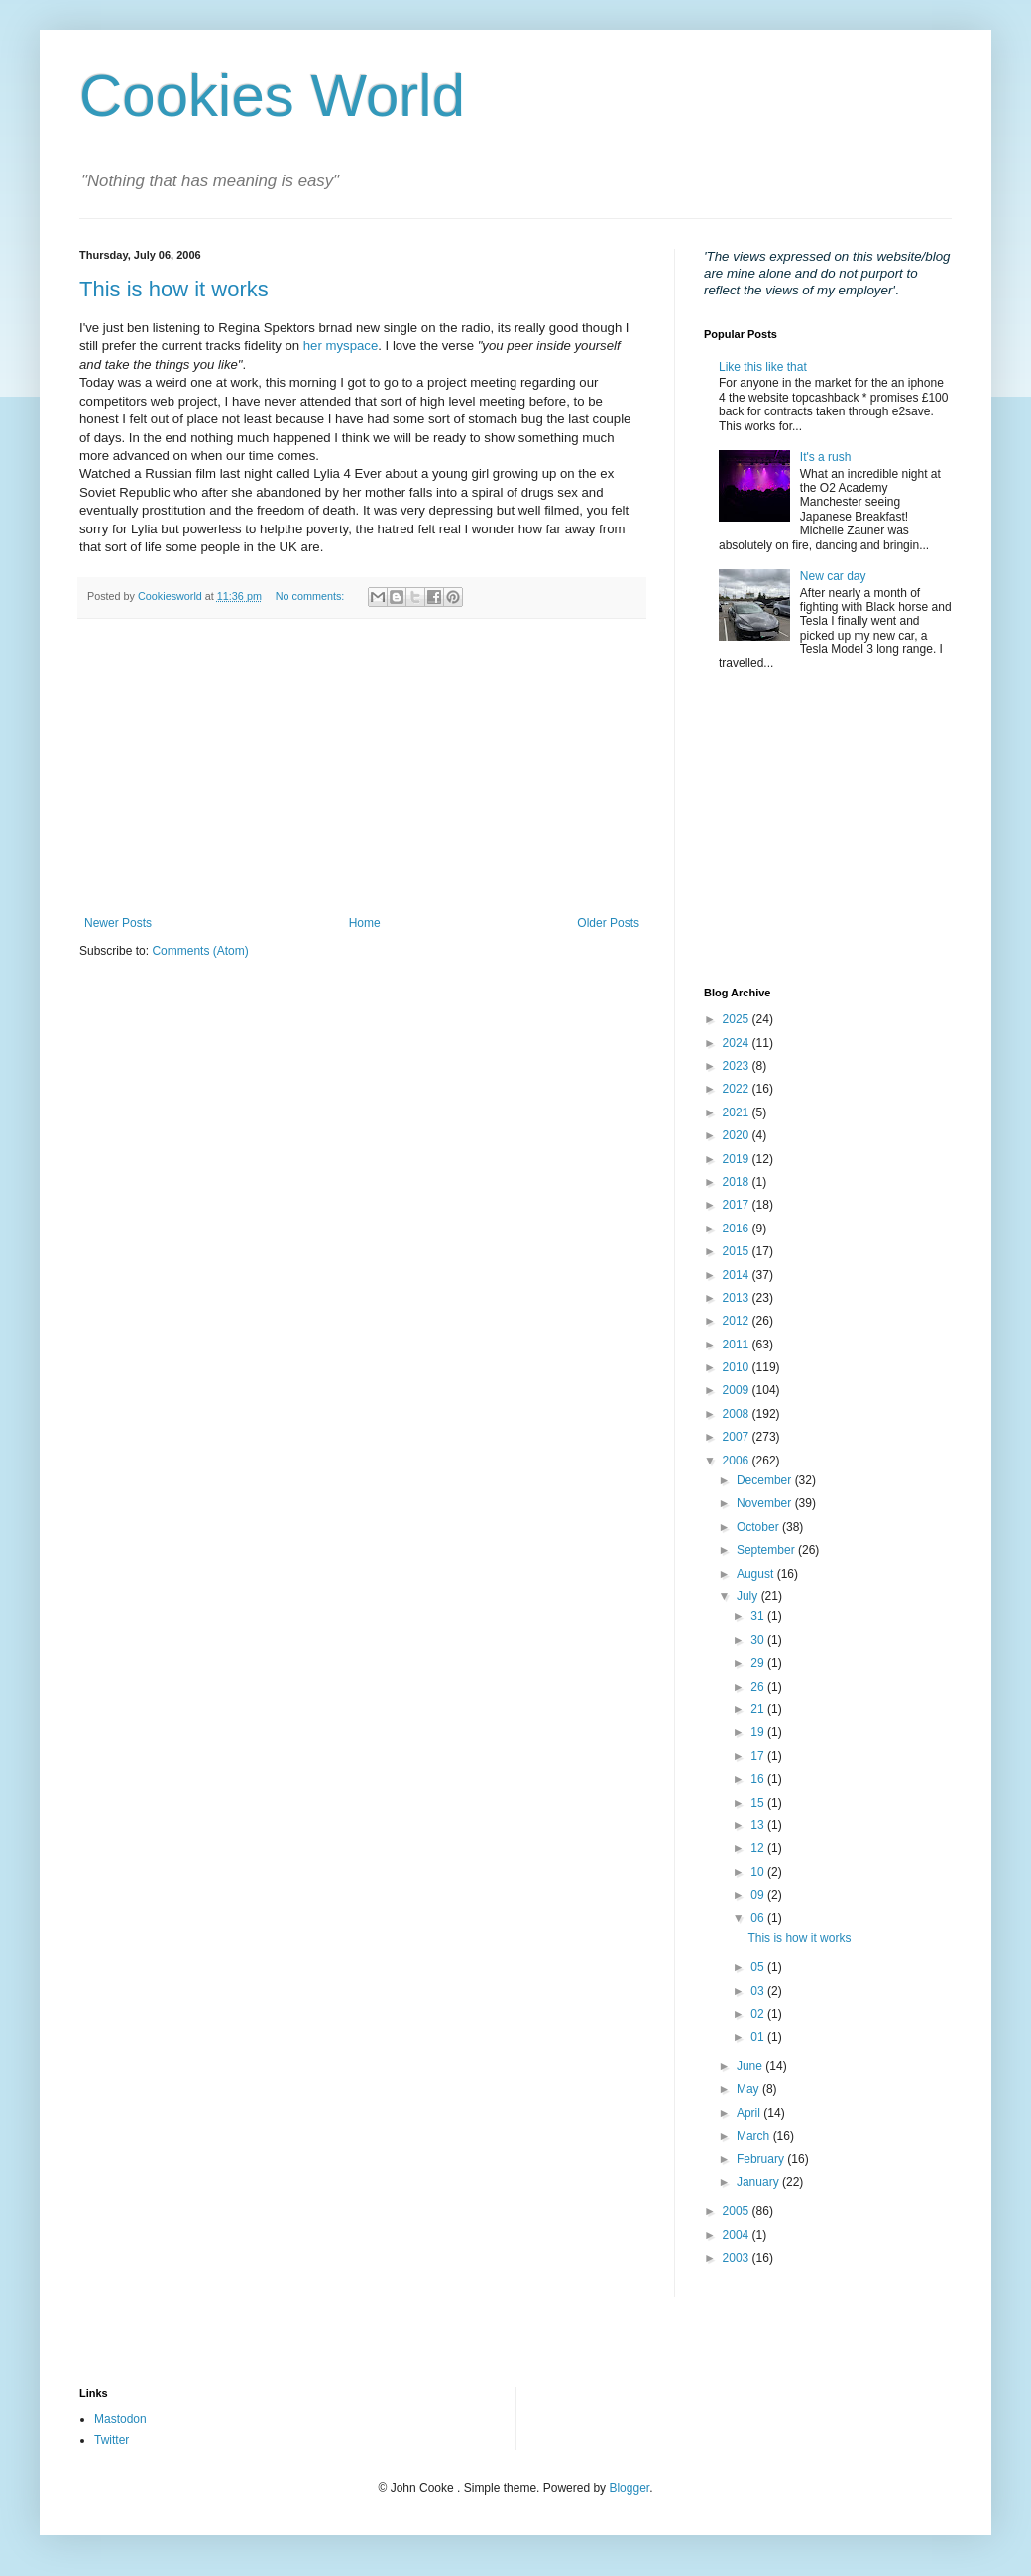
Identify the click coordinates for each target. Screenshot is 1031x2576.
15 (758, 1803)
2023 (737, 1066)
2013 (737, 1298)
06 (758, 1918)
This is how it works (174, 289)
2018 (737, 1182)
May (749, 2089)
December (766, 1480)
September (767, 1550)
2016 (737, 1228)
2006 (737, 1460)
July (749, 1596)
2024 (737, 1043)
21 (758, 1709)
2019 (737, 1159)
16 (758, 1779)
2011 (737, 1344)
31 (758, 1616)
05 (758, 1967)
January (759, 2182)
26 (758, 1687)
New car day (833, 576)
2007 (737, 1437)
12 (758, 1848)
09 (758, 1895)
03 (758, 1991)
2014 (737, 1275)
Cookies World (272, 95)
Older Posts (608, 923)
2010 (737, 1367)
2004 (737, 2235)
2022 (737, 1089)
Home (365, 923)
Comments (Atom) (200, 951)
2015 (737, 1251)
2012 (737, 1321)
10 (758, 1872)
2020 (737, 1135)
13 (758, 1825)
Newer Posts (118, 923)
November (766, 1503)
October (759, 1527)
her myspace (341, 345)
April (750, 2113)
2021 (737, 1112)
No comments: (312, 596)
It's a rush (826, 457)
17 (758, 1756)
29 (758, 1663)
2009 (737, 1390)
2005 (737, 2211)
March (755, 2136)
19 (758, 1732)
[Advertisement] (362, 767)
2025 (737, 1019)
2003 (737, 2258)
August (757, 1574)
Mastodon (120, 2419)
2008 (737, 1414)
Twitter (111, 2440)
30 (758, 1640)
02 (758, 2014)
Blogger (629, 2488)
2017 (737, 1205)
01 (758, 2037)
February (762, 2159)
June (751, 2066)
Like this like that (763, 367)
